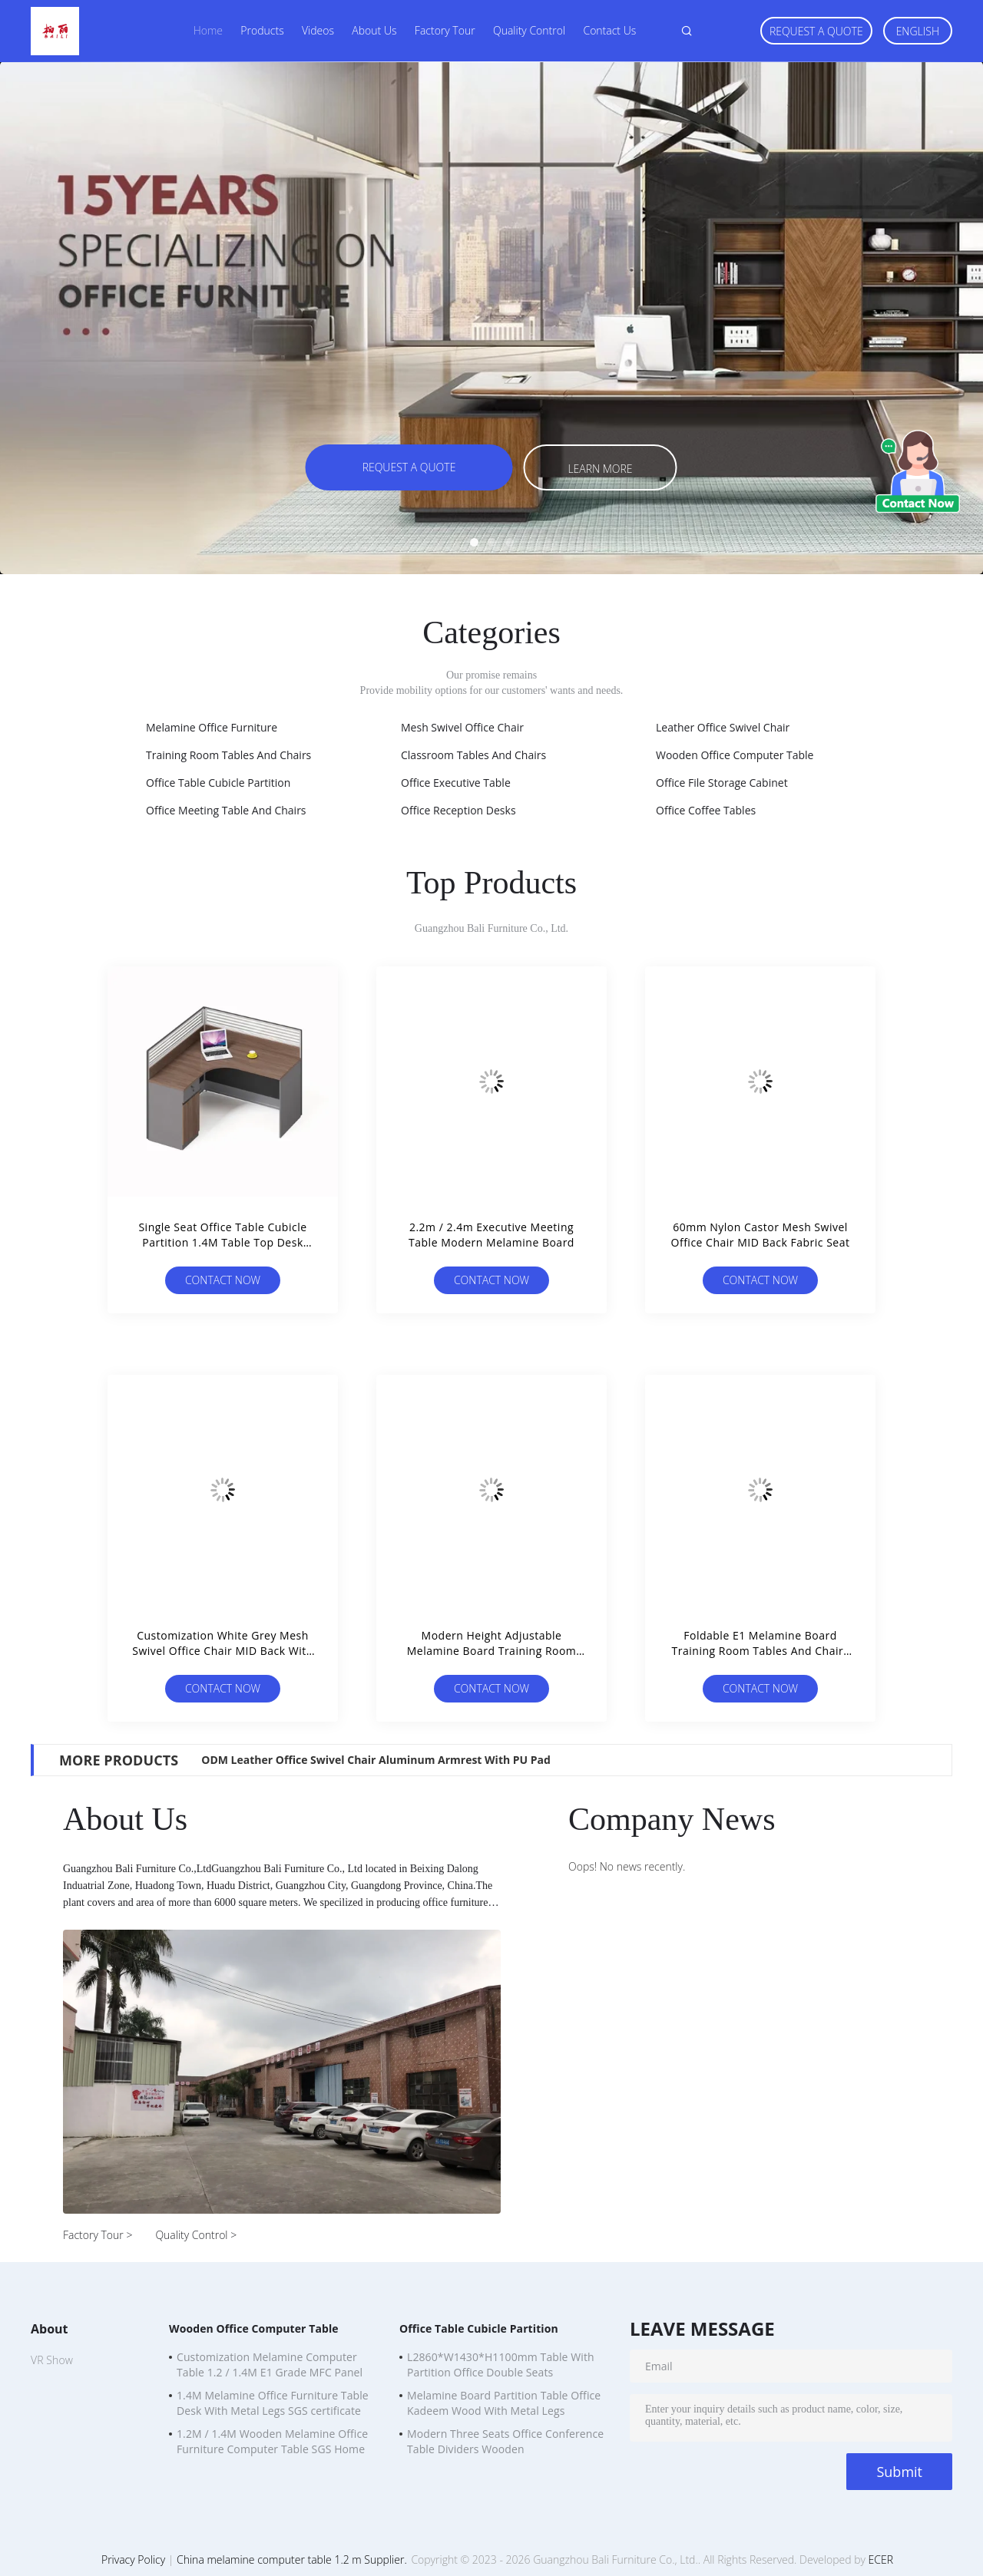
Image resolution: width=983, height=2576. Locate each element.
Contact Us (609, 30)
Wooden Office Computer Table (734, 755)
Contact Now (222, 1280)
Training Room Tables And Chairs (228, 755)
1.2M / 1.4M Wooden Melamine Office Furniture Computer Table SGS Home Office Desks (272, 2443)
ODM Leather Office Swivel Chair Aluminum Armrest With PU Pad (376, 1759)
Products (261, 30)
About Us (374, 30)
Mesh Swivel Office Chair (462, 727)
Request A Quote (816, 31)
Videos (318, 30)
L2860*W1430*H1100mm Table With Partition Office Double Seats (500, 2364)
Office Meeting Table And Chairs (226, 810)
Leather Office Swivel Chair (722, 727)
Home (208, 30)
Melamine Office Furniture (211, 727)
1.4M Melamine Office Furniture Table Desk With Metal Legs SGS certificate (273, 2403)
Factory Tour (445, 30)
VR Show (52, 2360)
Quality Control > (196, 2235)
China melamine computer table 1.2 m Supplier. (293, 2559)
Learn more (600, 468)
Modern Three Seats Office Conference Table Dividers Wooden (505, 2441)
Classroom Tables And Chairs (473, 755)
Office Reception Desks (458, 810)
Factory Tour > (97, 2235)
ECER (881, 2559)
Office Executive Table (456, 782)
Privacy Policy (133, 2559)
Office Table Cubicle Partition (218, 782)
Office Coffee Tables (706, 810)
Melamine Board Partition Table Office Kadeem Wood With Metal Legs (504, 2403)
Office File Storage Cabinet (722, 782)
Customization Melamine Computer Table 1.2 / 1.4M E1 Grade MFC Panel (269, 2364)
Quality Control (529, 30)
